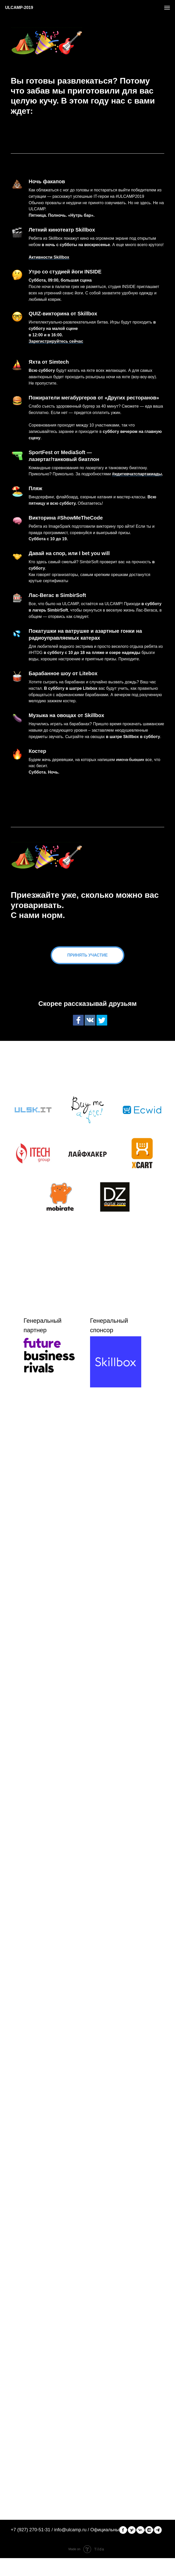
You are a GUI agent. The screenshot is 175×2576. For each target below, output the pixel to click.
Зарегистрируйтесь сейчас (56, 340)
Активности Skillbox (49, 256)
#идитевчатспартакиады (137, 473)
